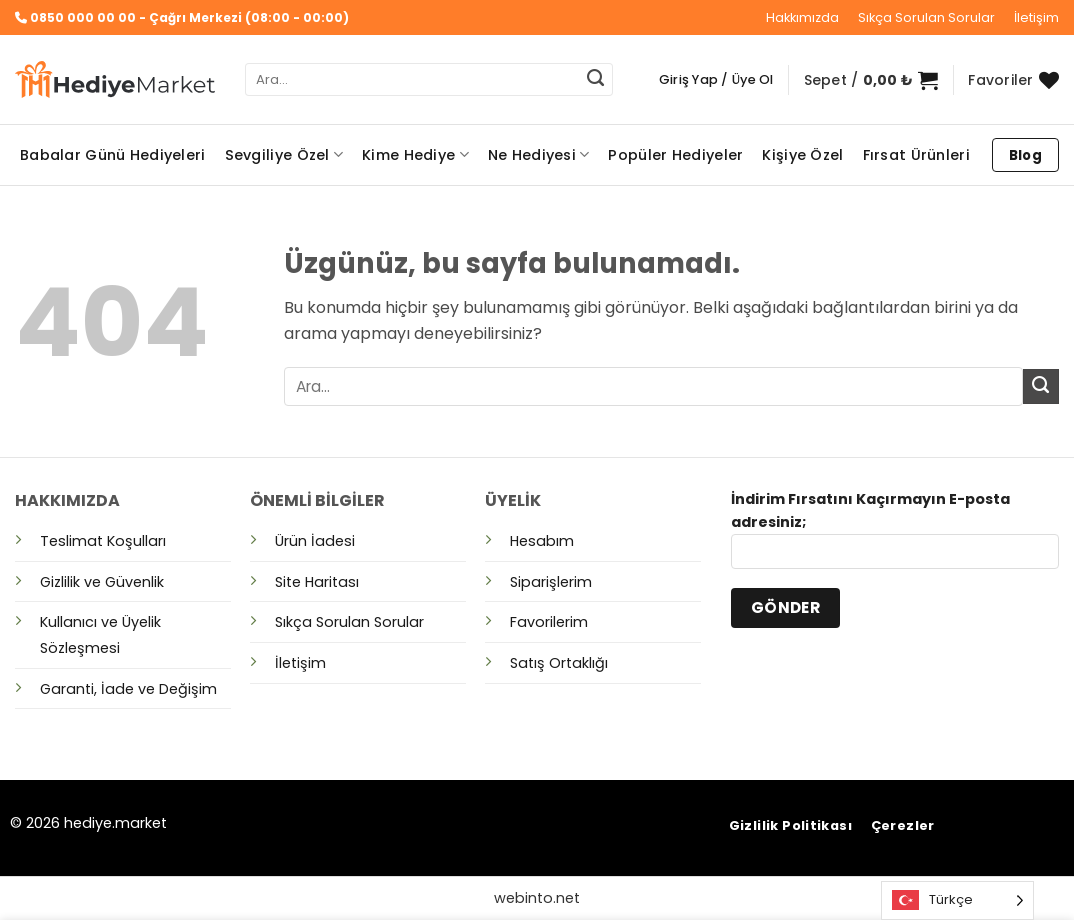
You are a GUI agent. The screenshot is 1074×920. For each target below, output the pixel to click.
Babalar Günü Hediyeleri (113, 155)
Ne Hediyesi (539, 155)
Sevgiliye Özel (284, 155)
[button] (716, 80)
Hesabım (542, 541)
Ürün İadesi (315, 541)
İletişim (1036, 17)
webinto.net (537, 898)
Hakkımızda (802, 17)
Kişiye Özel (802, 155)
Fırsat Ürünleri (916, 155)
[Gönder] (595, 80)
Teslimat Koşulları (103, 541)
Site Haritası (317, 582)
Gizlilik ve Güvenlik (102, 582)
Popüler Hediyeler (675, 155)
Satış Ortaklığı (559, 663)
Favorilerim (549, 622)
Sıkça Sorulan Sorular (926, 17)
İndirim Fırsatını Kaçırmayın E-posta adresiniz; (895, 536)
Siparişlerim (551, 582)
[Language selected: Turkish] (957, 900)
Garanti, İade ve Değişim (128, 689)
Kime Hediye (415, 155)
